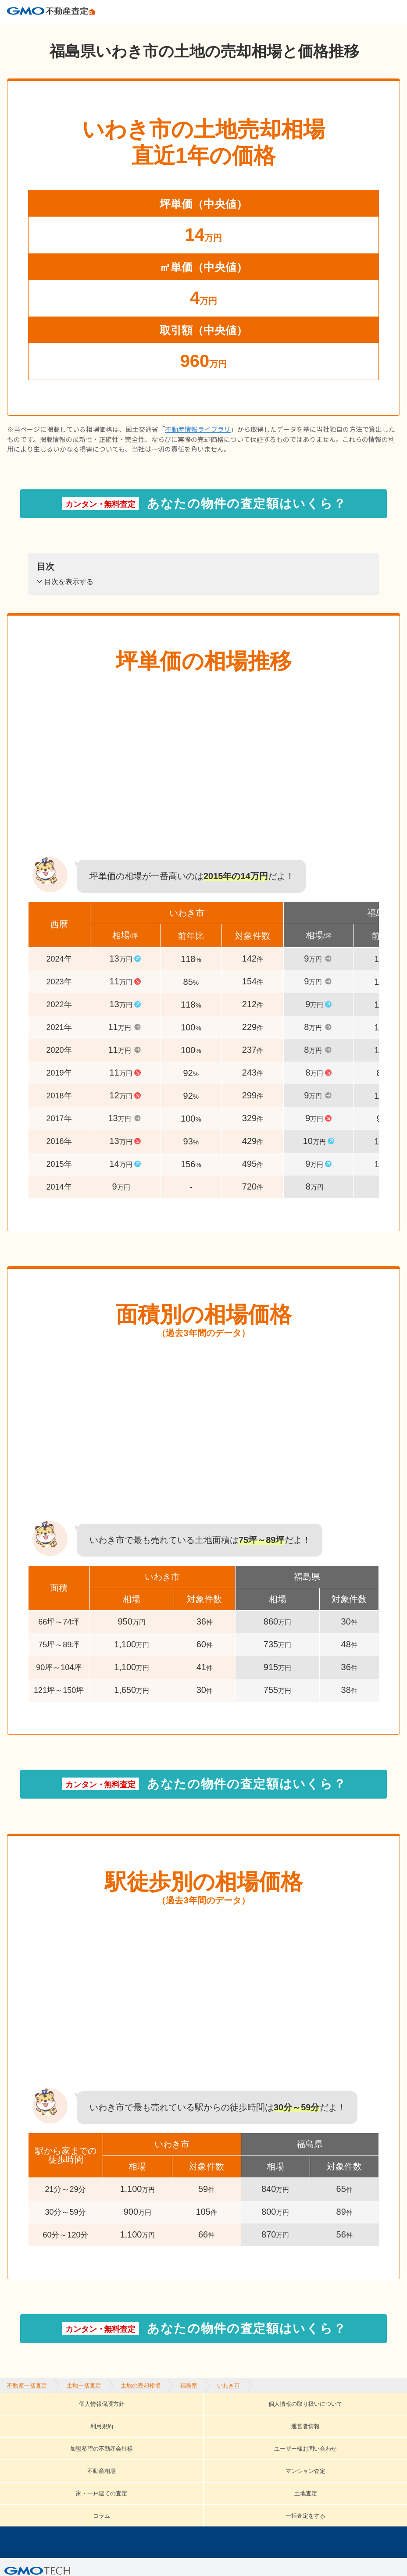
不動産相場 (264, 2430)
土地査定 (134, 2443)
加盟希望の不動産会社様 (67, 2430)
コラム (185, 2443)
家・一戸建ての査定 (59, 2443)
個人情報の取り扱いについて (145, 2417)
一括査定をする (248, 2443)
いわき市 (228, 31)
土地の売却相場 (141, 31)
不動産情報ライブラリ (198, 444)
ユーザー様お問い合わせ (177, 2430)
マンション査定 (335, 2430)
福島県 (188, 31)
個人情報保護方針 (38, 2417)
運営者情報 (295, 2417)
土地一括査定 (84, 31)
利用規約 (236, 2417)
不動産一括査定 (27, 31)
